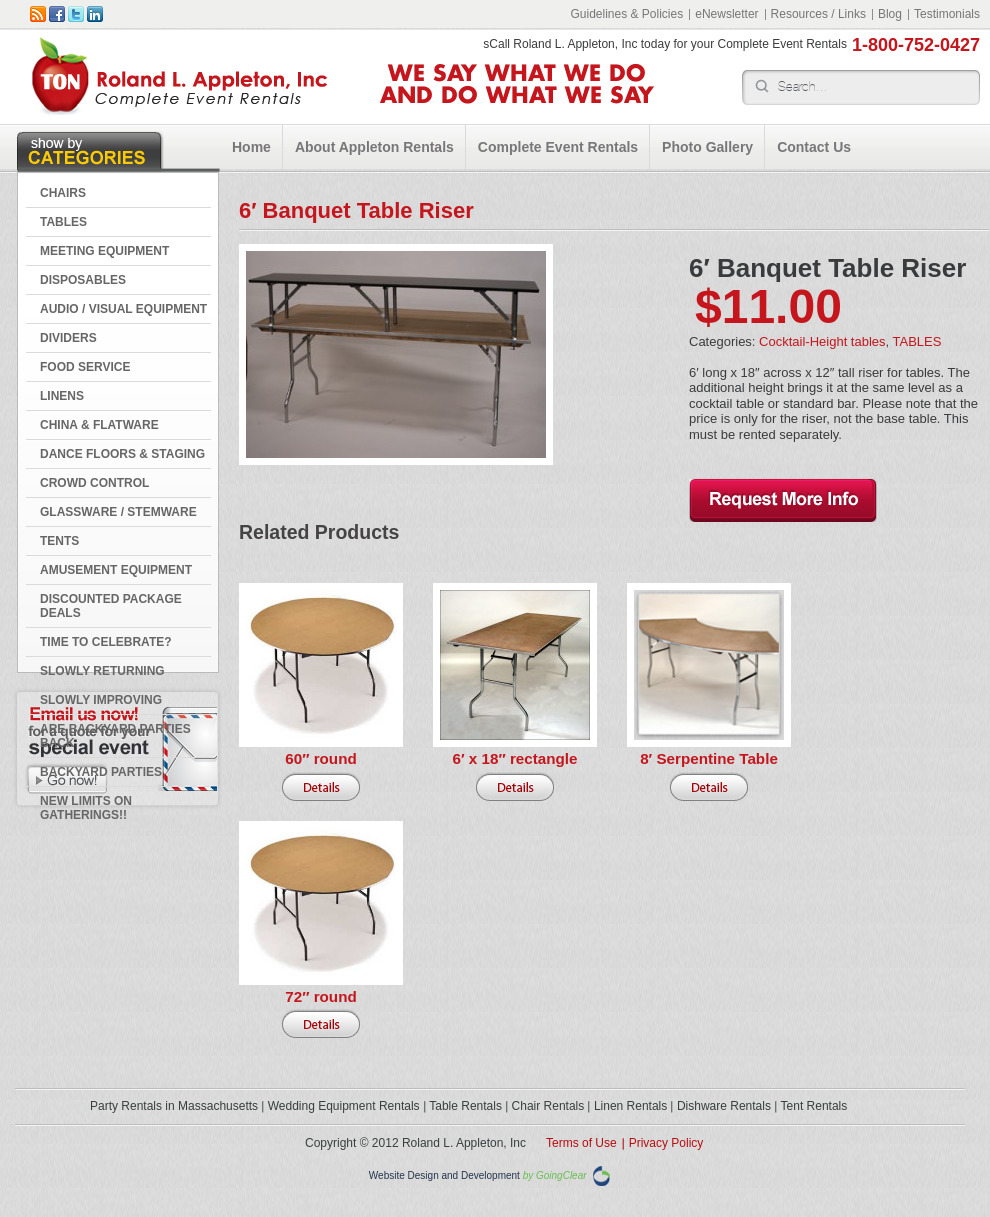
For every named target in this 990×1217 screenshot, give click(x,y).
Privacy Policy (666, 1143)
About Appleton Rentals (374, 147)
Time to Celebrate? (106, 642)
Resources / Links (818, 14)
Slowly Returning (102, 671)
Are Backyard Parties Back (115, 736)
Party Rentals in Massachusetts (174, 1106)
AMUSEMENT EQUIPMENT (116, 570)
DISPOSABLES (83, 280)
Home (251, 147)
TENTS (59, 541)
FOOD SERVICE (85, 367)
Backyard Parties (101, 772)
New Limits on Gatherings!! (86, 808)
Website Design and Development (444, 1176)
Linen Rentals (630, 1106)
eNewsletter (726, 14)
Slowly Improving (101, 700)
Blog (890, 14)
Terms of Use (581, 1143)
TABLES (63, 222)
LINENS (62, 396)
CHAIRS (63, 193)
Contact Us (814, 147)
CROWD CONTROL (94, 483)
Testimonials (947, 14)
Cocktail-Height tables (822, 341)
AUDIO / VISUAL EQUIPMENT (123, 309)
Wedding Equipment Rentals (344, 1106)
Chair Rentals (548, 1106)
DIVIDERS (68, 338)
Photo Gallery (707, 147)
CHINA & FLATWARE (99, 425)
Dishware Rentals (724, 1106)
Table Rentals (465, 1106)
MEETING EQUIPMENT (104, 251)
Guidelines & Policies (626, 14)
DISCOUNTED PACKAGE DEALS (111, 606)
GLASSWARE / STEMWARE (118, 512)
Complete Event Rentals (558, 147)
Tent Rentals (814, 1106)
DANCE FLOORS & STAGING (122, 454)
